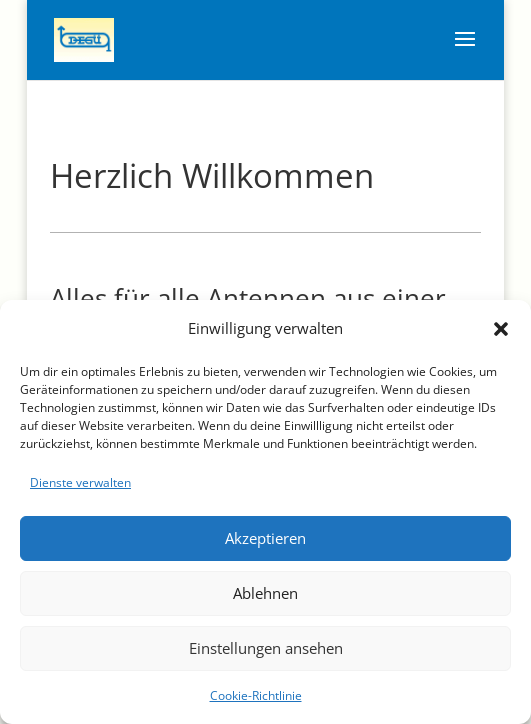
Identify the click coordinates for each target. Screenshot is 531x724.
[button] (501, 329)
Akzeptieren (265, 538)
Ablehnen (265, 593)
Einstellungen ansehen (266, 648)
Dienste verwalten (80, 482)
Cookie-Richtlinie (256, 695)
